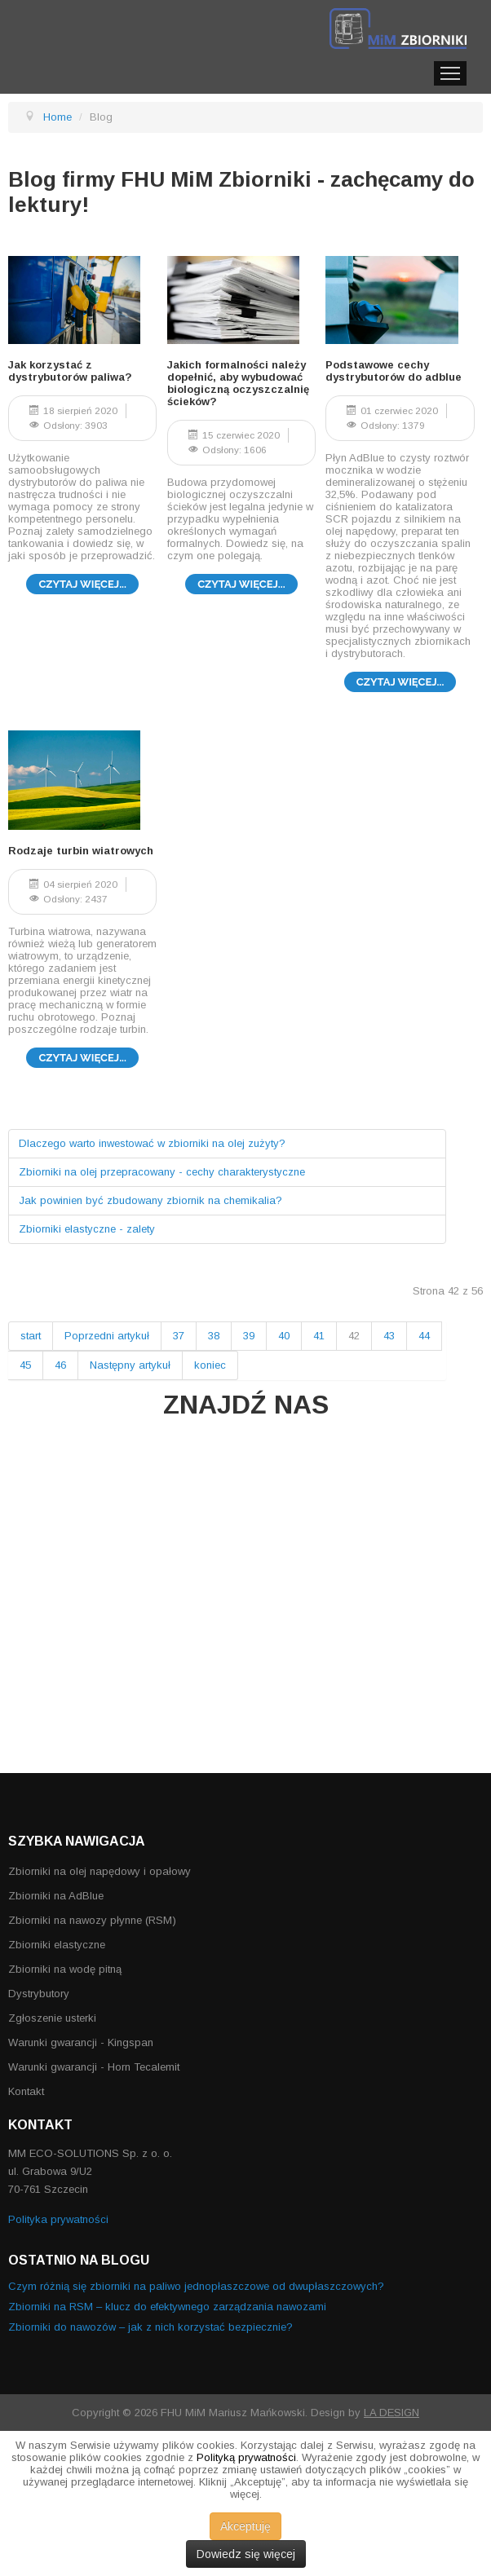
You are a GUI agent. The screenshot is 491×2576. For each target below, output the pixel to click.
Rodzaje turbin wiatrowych (80, 851)
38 (213, 1336)
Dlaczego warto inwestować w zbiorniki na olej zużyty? (152, 1143)
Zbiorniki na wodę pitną (65, 1969)
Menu (450, 73)
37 (178, 1336)
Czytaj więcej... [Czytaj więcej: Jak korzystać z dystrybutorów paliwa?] (82, 584)
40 (284, 1336)
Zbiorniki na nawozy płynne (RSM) (92, 1920)
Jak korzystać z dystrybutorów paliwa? (70, 371)
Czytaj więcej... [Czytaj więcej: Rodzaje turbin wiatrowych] (82, 1058)
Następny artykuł (130, 1365)
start (30, 1336)
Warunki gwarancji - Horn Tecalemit (93, 2067)
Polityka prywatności (58, 2219)
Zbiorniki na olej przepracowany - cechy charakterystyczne (162, 1172)
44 (424, 1336)
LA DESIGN (391, 2412)
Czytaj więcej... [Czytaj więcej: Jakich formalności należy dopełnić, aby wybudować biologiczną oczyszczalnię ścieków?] (241, 584)
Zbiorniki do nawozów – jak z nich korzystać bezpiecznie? (150, 2327)
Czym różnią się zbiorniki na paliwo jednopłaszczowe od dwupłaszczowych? (196, 2286)
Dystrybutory (38, 1993)
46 (60, 1365)
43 (389, 1336)
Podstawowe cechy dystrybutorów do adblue (393, 371)
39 (248, 1336)
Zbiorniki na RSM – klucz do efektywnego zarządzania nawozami (167, 2306)
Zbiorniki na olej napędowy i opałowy (99, 1871)
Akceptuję (245, 2526)
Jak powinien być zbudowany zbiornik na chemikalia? (150, 1200)
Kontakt (26, 2091)
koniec (210, 1365)
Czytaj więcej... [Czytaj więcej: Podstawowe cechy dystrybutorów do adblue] (400, 682)
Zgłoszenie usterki (52, 2018)
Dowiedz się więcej (246, 2554)
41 (319, 1336)
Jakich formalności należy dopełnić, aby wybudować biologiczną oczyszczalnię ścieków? (238, 383)
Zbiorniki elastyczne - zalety (87, 1229)
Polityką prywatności (246, 2457)
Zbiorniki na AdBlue (56, 1896)
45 (25, 1365)
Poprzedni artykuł (106, 1336)
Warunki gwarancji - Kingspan (80, 2042)
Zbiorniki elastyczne (56, 1945)
